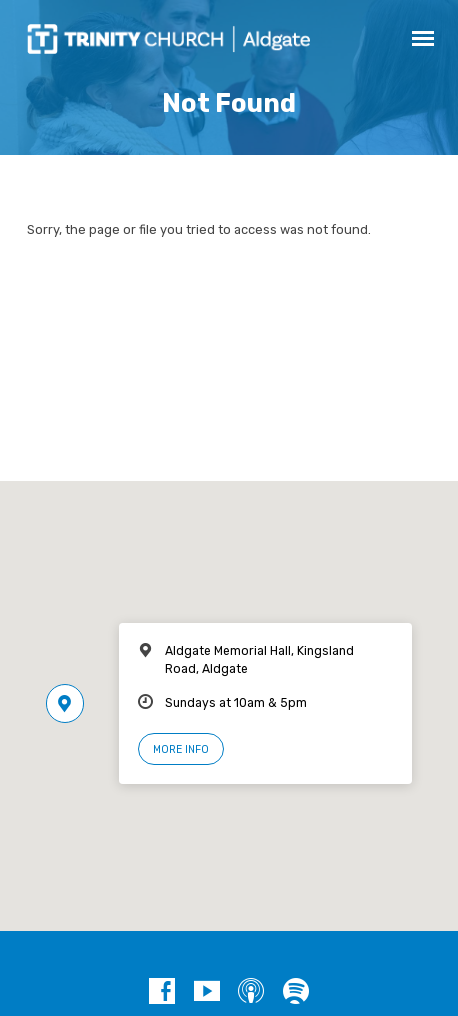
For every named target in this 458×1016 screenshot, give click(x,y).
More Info (181, 749)
